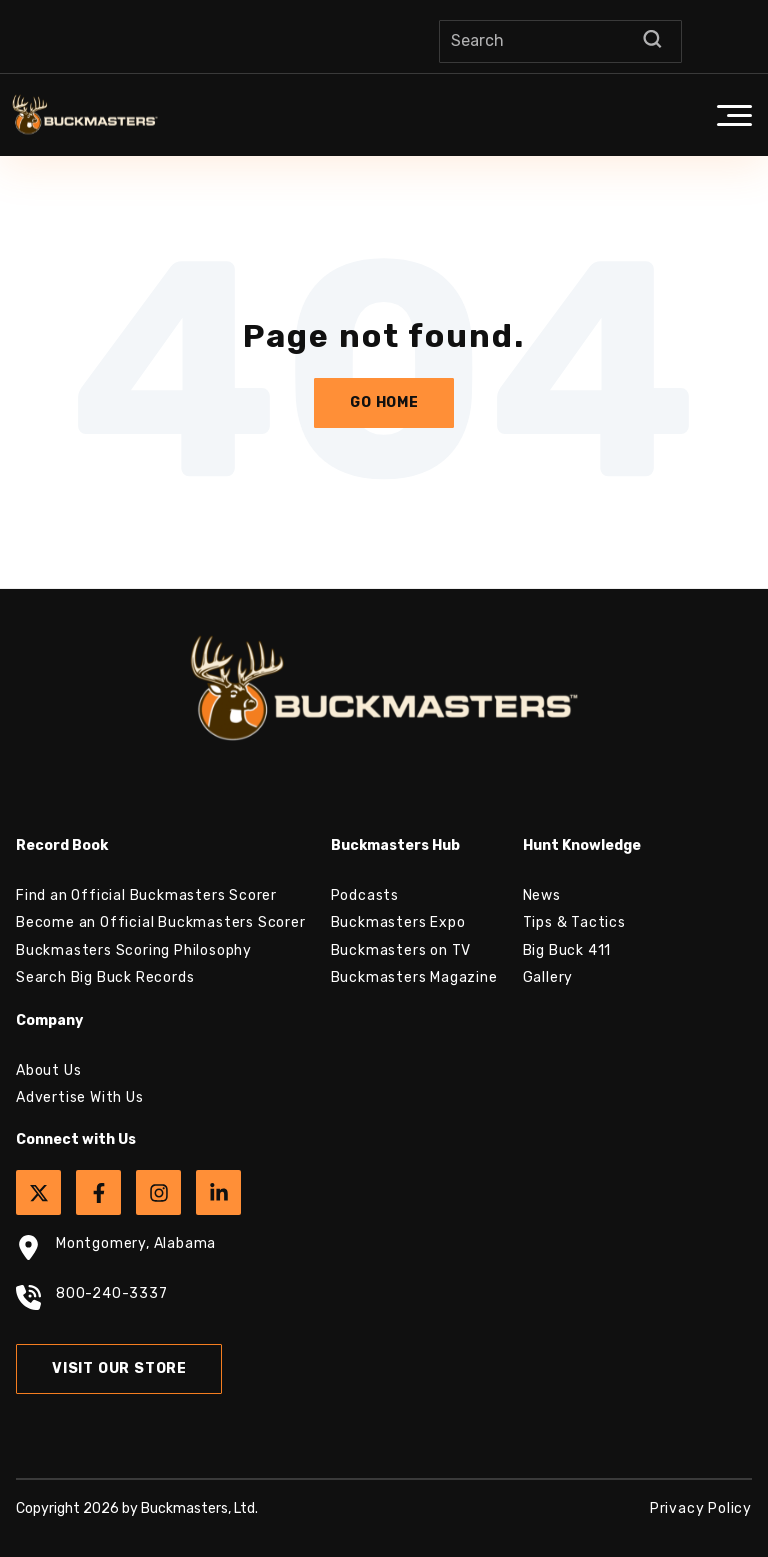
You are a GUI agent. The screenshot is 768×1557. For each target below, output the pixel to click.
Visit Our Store (119, 1368)
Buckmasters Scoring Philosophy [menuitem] (134, 950)
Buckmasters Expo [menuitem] (398, 922)
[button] (734, 115)
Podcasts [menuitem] (365, 895)
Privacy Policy (701, 1508)
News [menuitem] (542, 895)
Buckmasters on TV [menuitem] (401, 950)
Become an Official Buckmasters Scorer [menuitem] (161, 922)
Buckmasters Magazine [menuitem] (414, 977)
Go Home (384, 402)
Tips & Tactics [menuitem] (574, 922)
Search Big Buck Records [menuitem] (105, 977)
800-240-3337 (92, 1300)
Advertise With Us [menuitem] (80, 1097)
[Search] (560, 41)
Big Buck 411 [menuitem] (567, 950)
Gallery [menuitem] (548, 977)
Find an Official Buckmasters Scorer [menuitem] (146, 895)
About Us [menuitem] (48, 1070)
